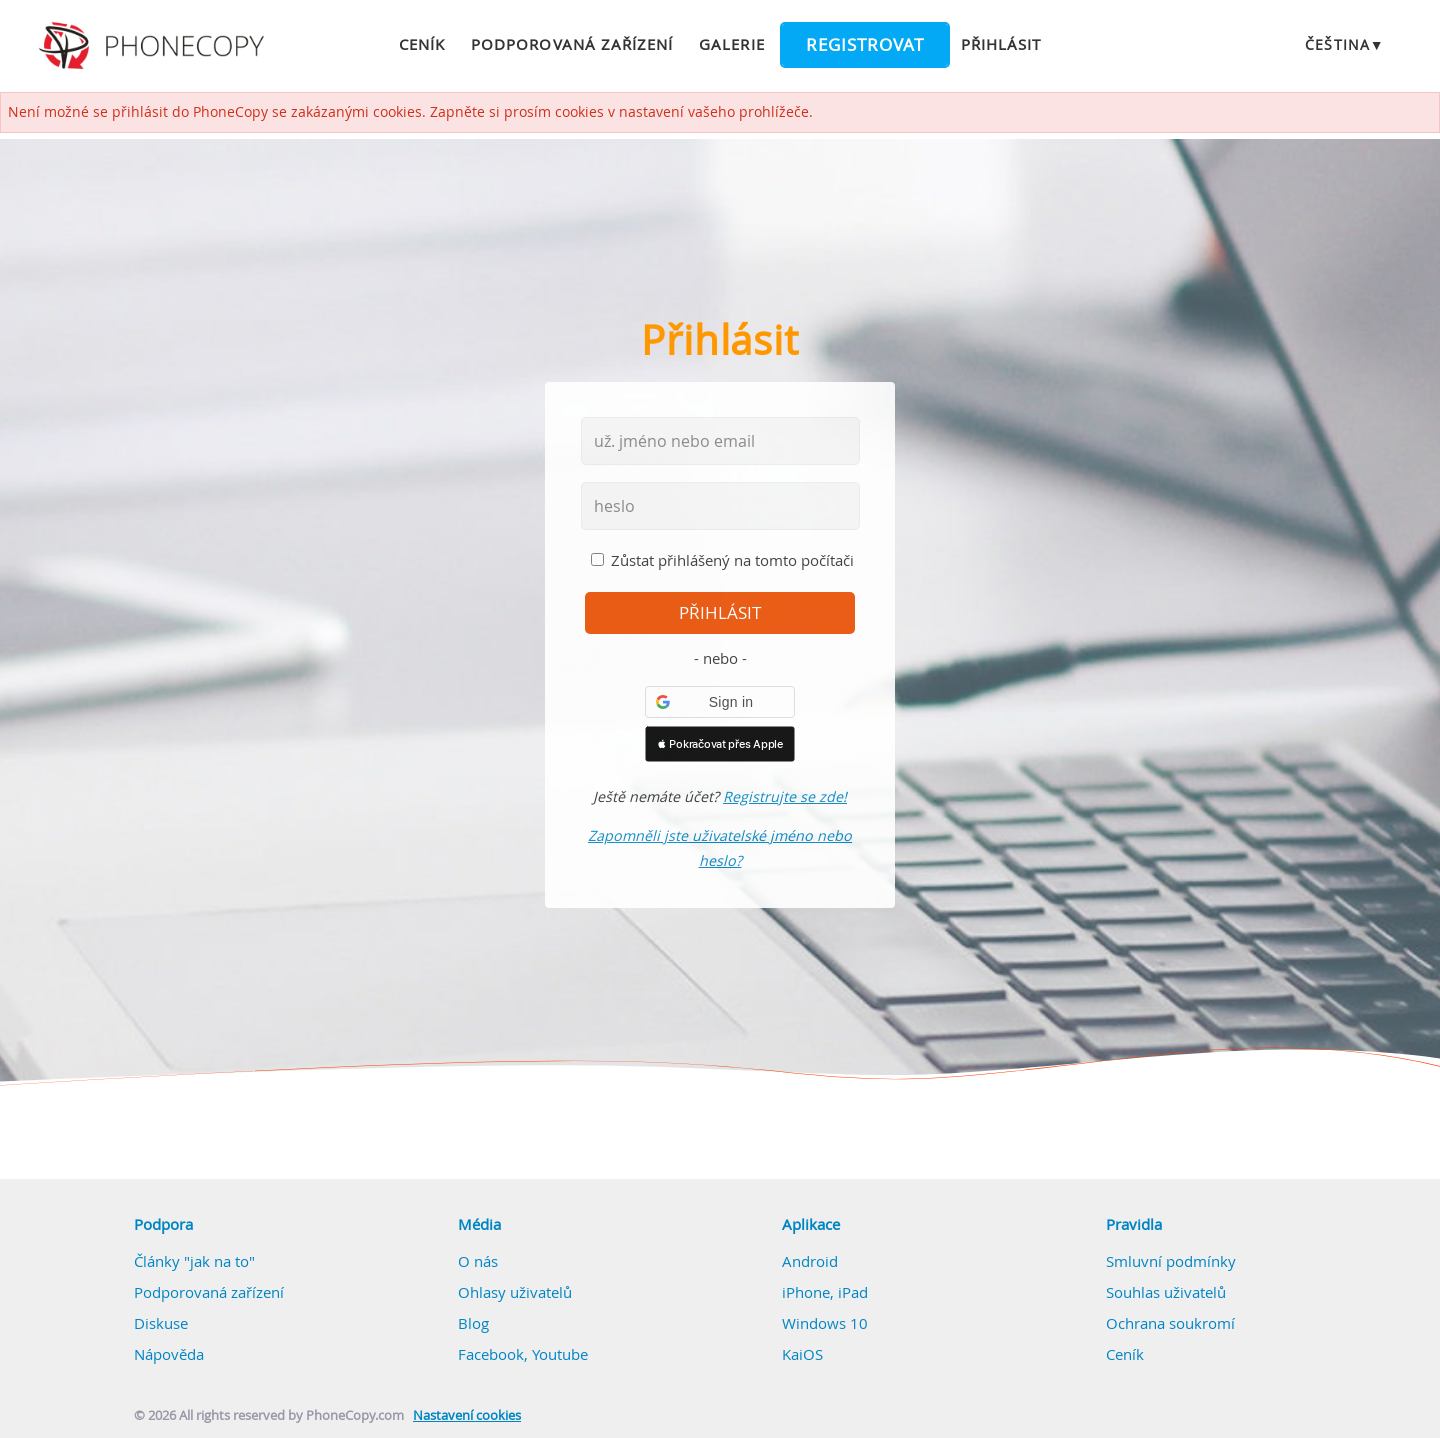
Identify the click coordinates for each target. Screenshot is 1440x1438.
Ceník (422, 44)
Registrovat (865, 45)
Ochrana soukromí (1170, 1323)
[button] (720, 702)
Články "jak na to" (194, 1261)
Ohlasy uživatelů (515, 1292)
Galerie (731, 44)
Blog (473, 1323)
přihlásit (720, 613)
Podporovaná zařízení (572, 44)
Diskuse (161, 1323)
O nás (478, 1261)
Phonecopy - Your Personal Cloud (154, 46)
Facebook (491, 1354)
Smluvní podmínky (1171, 1261)
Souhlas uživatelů (1166, 1292)
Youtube (560, 1354)
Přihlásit (1001, 44)
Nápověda (169, 1354)
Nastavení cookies (467, 1415)
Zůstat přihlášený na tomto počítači (732, 560)
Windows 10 (825, 1323)
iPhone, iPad (825, 1292)
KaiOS (802, 1354)
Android (810, 1261)
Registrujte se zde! (785, 796)
